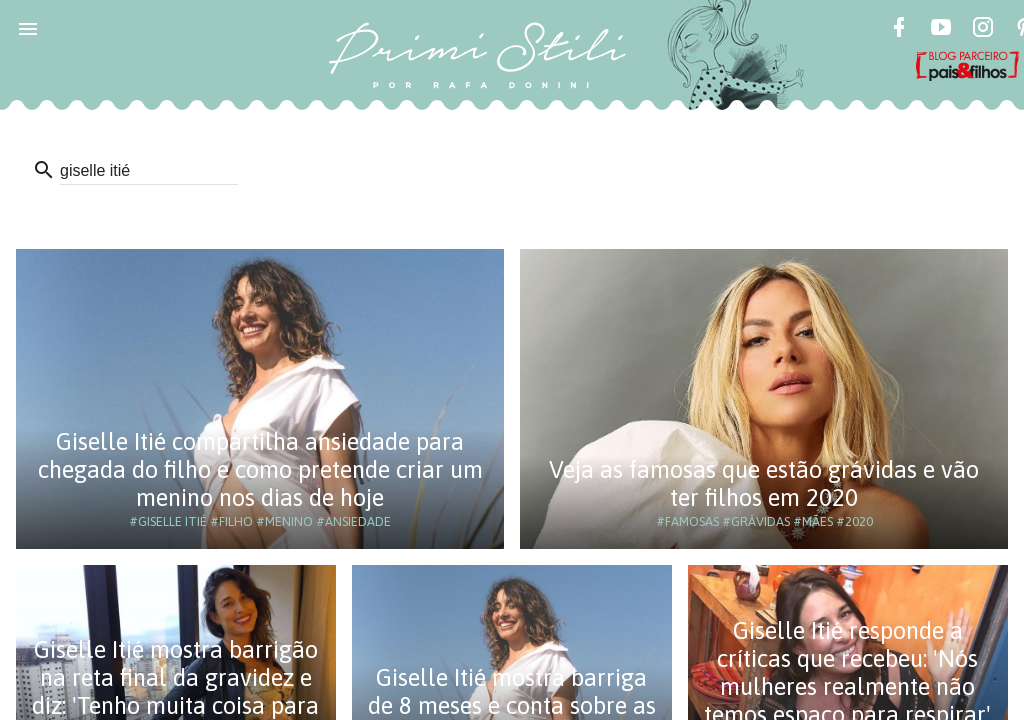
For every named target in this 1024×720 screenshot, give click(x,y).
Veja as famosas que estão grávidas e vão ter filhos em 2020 (764, 483)
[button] (28, 28)
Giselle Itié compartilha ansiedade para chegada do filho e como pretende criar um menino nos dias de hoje (260, 469)
